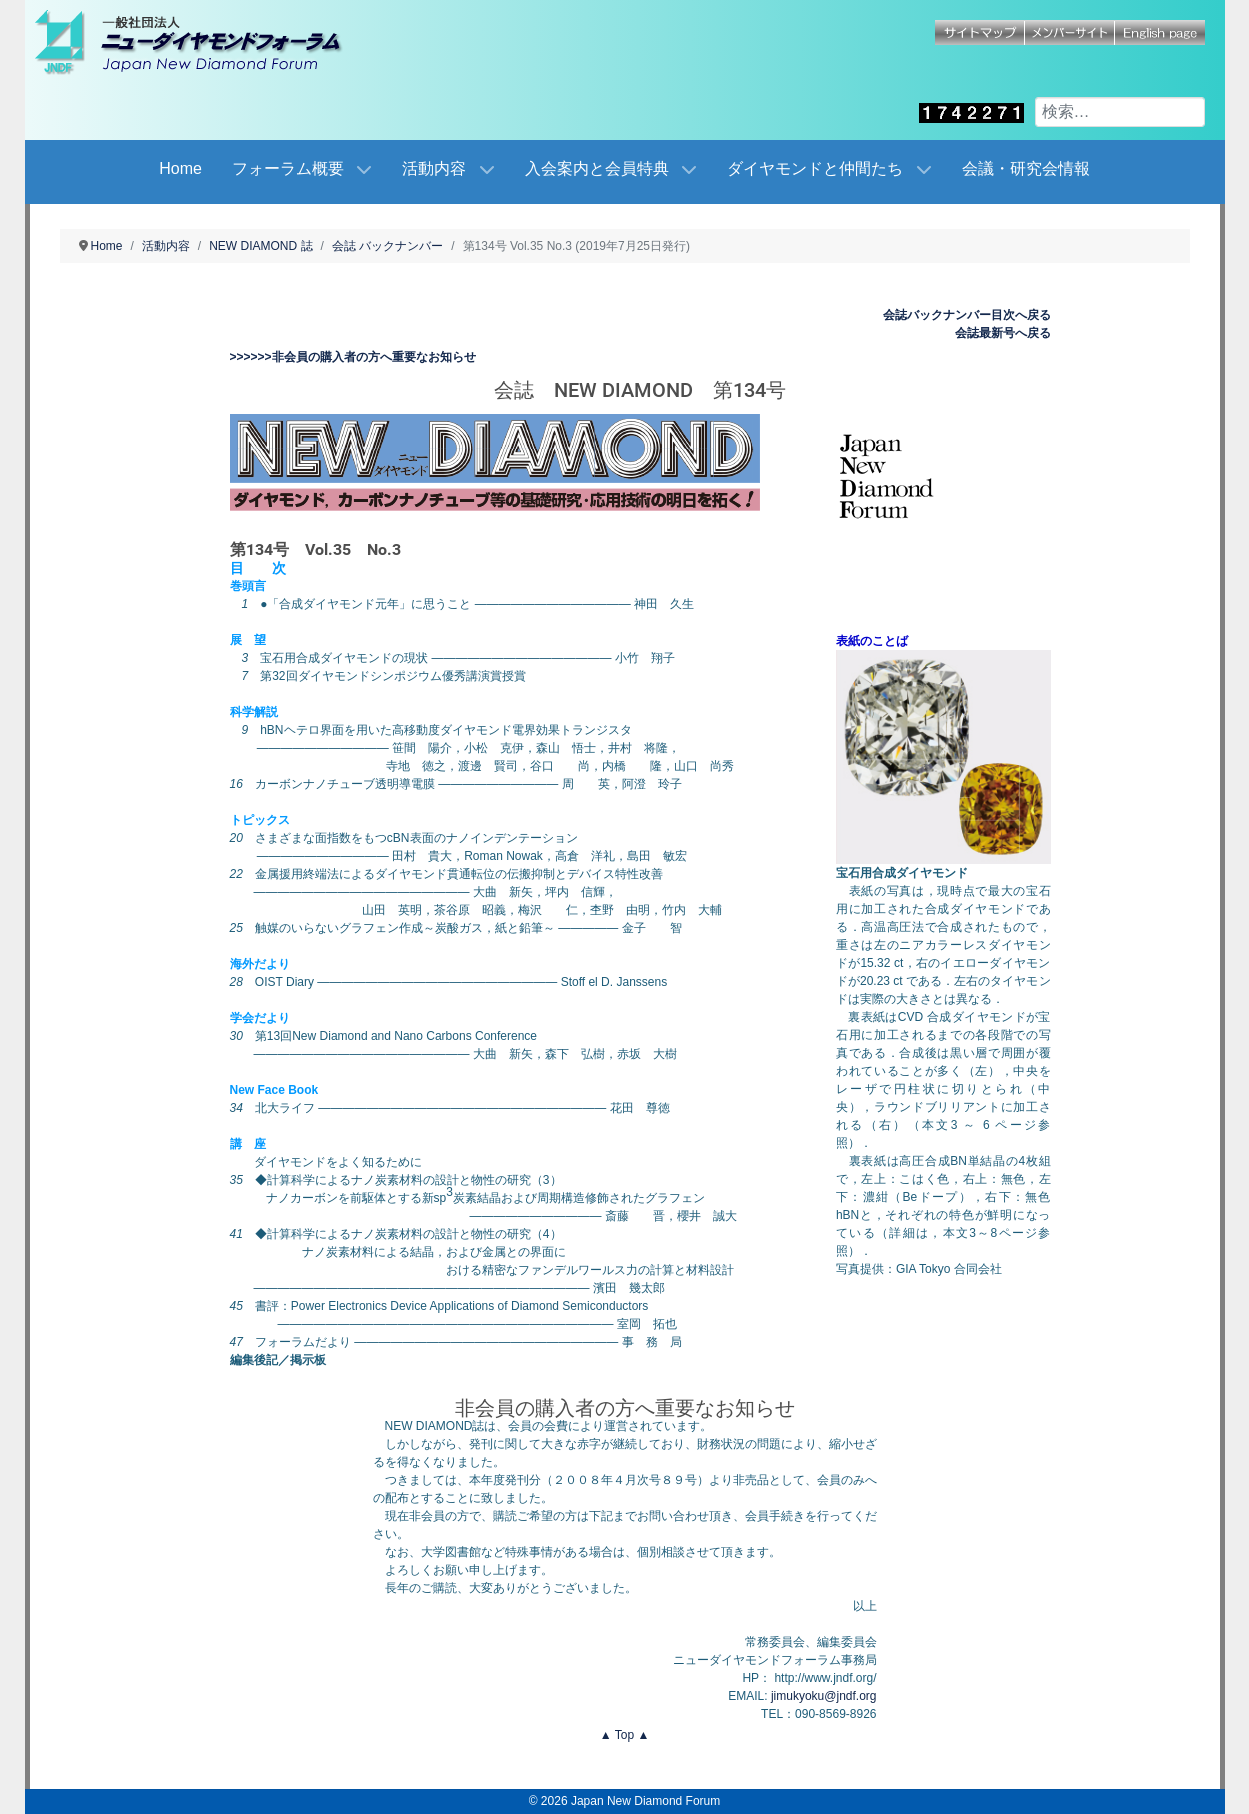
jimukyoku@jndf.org (824, 1696)
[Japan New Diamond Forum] (210, 42)
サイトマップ (980, 32)
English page (1160, 32)
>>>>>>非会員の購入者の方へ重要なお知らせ (353, 357)
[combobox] (1120, 112)
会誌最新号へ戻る (1003, 333)
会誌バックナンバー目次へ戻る (967, 315)
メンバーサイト (1070, 32)
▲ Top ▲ (625, 1735)
